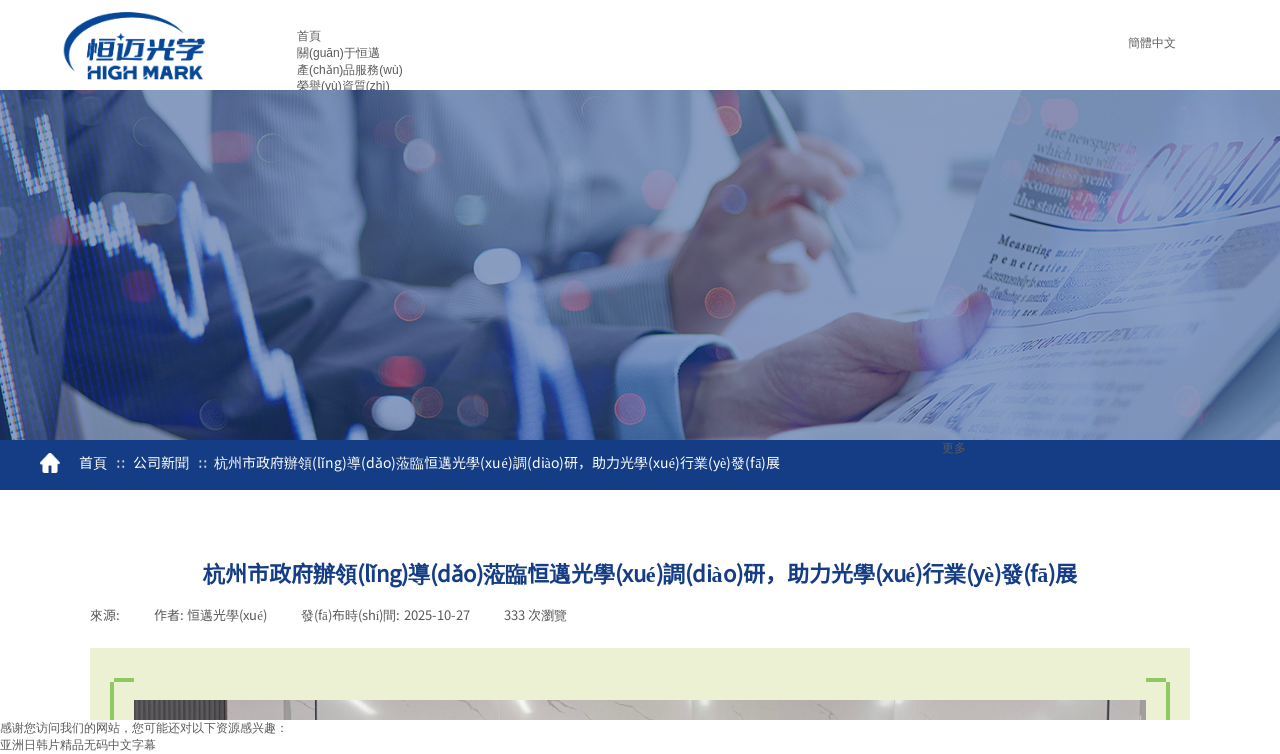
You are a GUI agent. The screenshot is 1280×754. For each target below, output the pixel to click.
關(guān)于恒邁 (338, 53)
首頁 (309, 36)
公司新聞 (161, 462)
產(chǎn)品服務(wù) (350, 70)
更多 (954, 448)
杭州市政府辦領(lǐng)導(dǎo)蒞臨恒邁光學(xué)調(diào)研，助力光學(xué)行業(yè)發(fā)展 (497, 462)
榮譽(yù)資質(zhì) (343, 86)
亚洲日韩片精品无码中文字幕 (78, 745)
